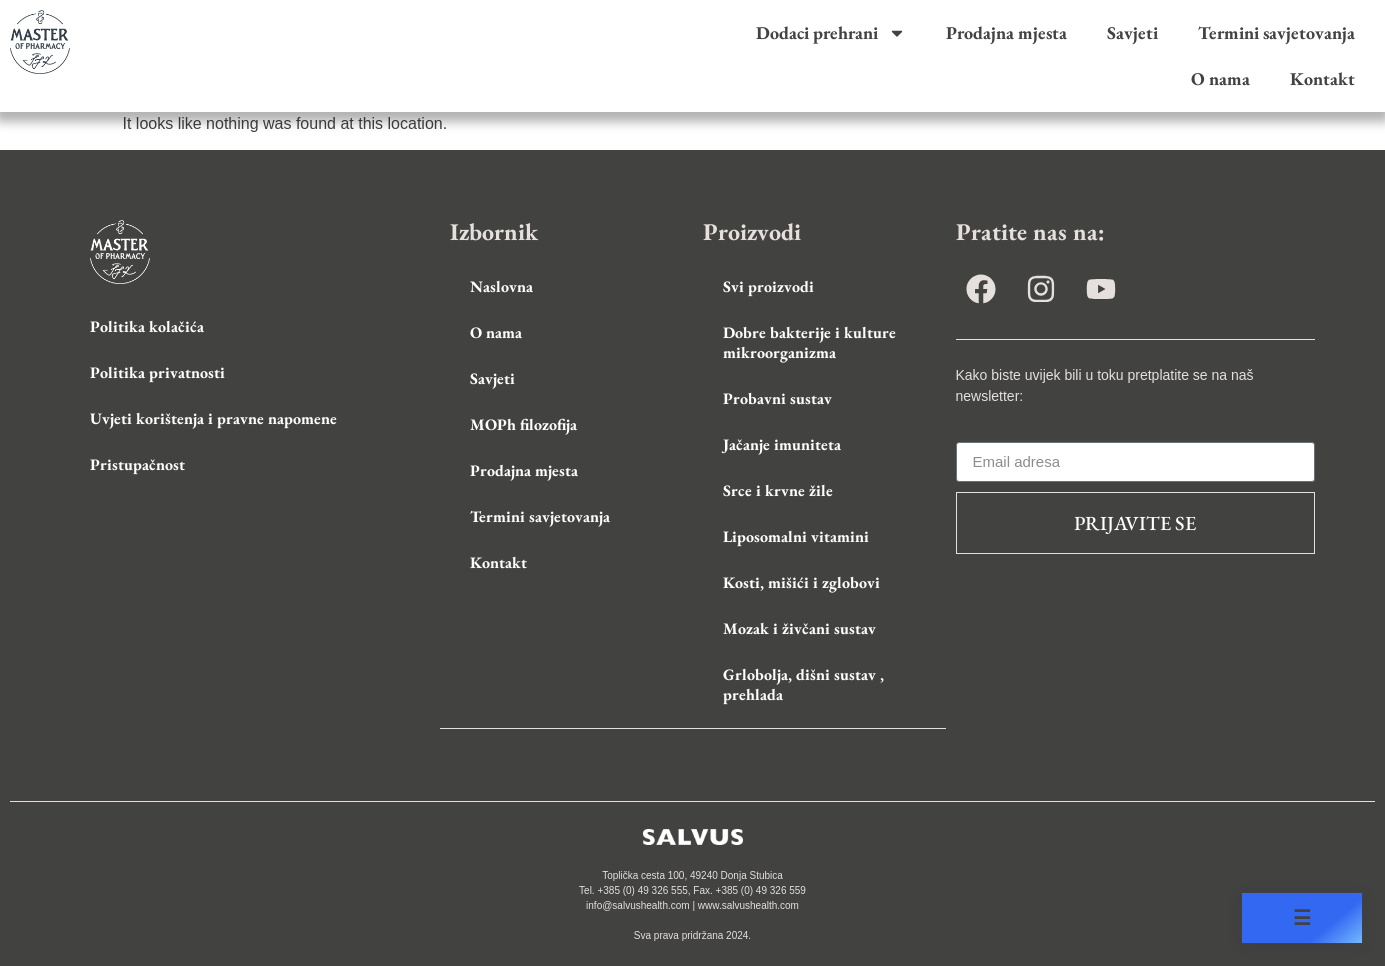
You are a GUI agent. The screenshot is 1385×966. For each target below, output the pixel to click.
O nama (1220, 78)
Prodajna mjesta (1006, 32)
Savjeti (1132, 32)
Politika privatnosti (157, 372)
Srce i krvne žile (778, 490)
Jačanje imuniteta (782, 444)
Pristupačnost (137, 464)
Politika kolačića (147, 326)
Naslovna (501, 286)
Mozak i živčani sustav (799, 628)
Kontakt (1322, 78)
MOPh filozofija (523, 424)
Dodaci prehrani (831, 33)
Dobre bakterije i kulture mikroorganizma (809, 342)
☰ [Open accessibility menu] (1302, 918)
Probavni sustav (777, 398)
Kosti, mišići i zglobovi (801, 582)
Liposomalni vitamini (796, 536)
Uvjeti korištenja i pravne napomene (213, 418)
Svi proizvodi (768, 286)
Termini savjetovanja (1276, 32)
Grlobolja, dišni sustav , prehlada (803, 684)
